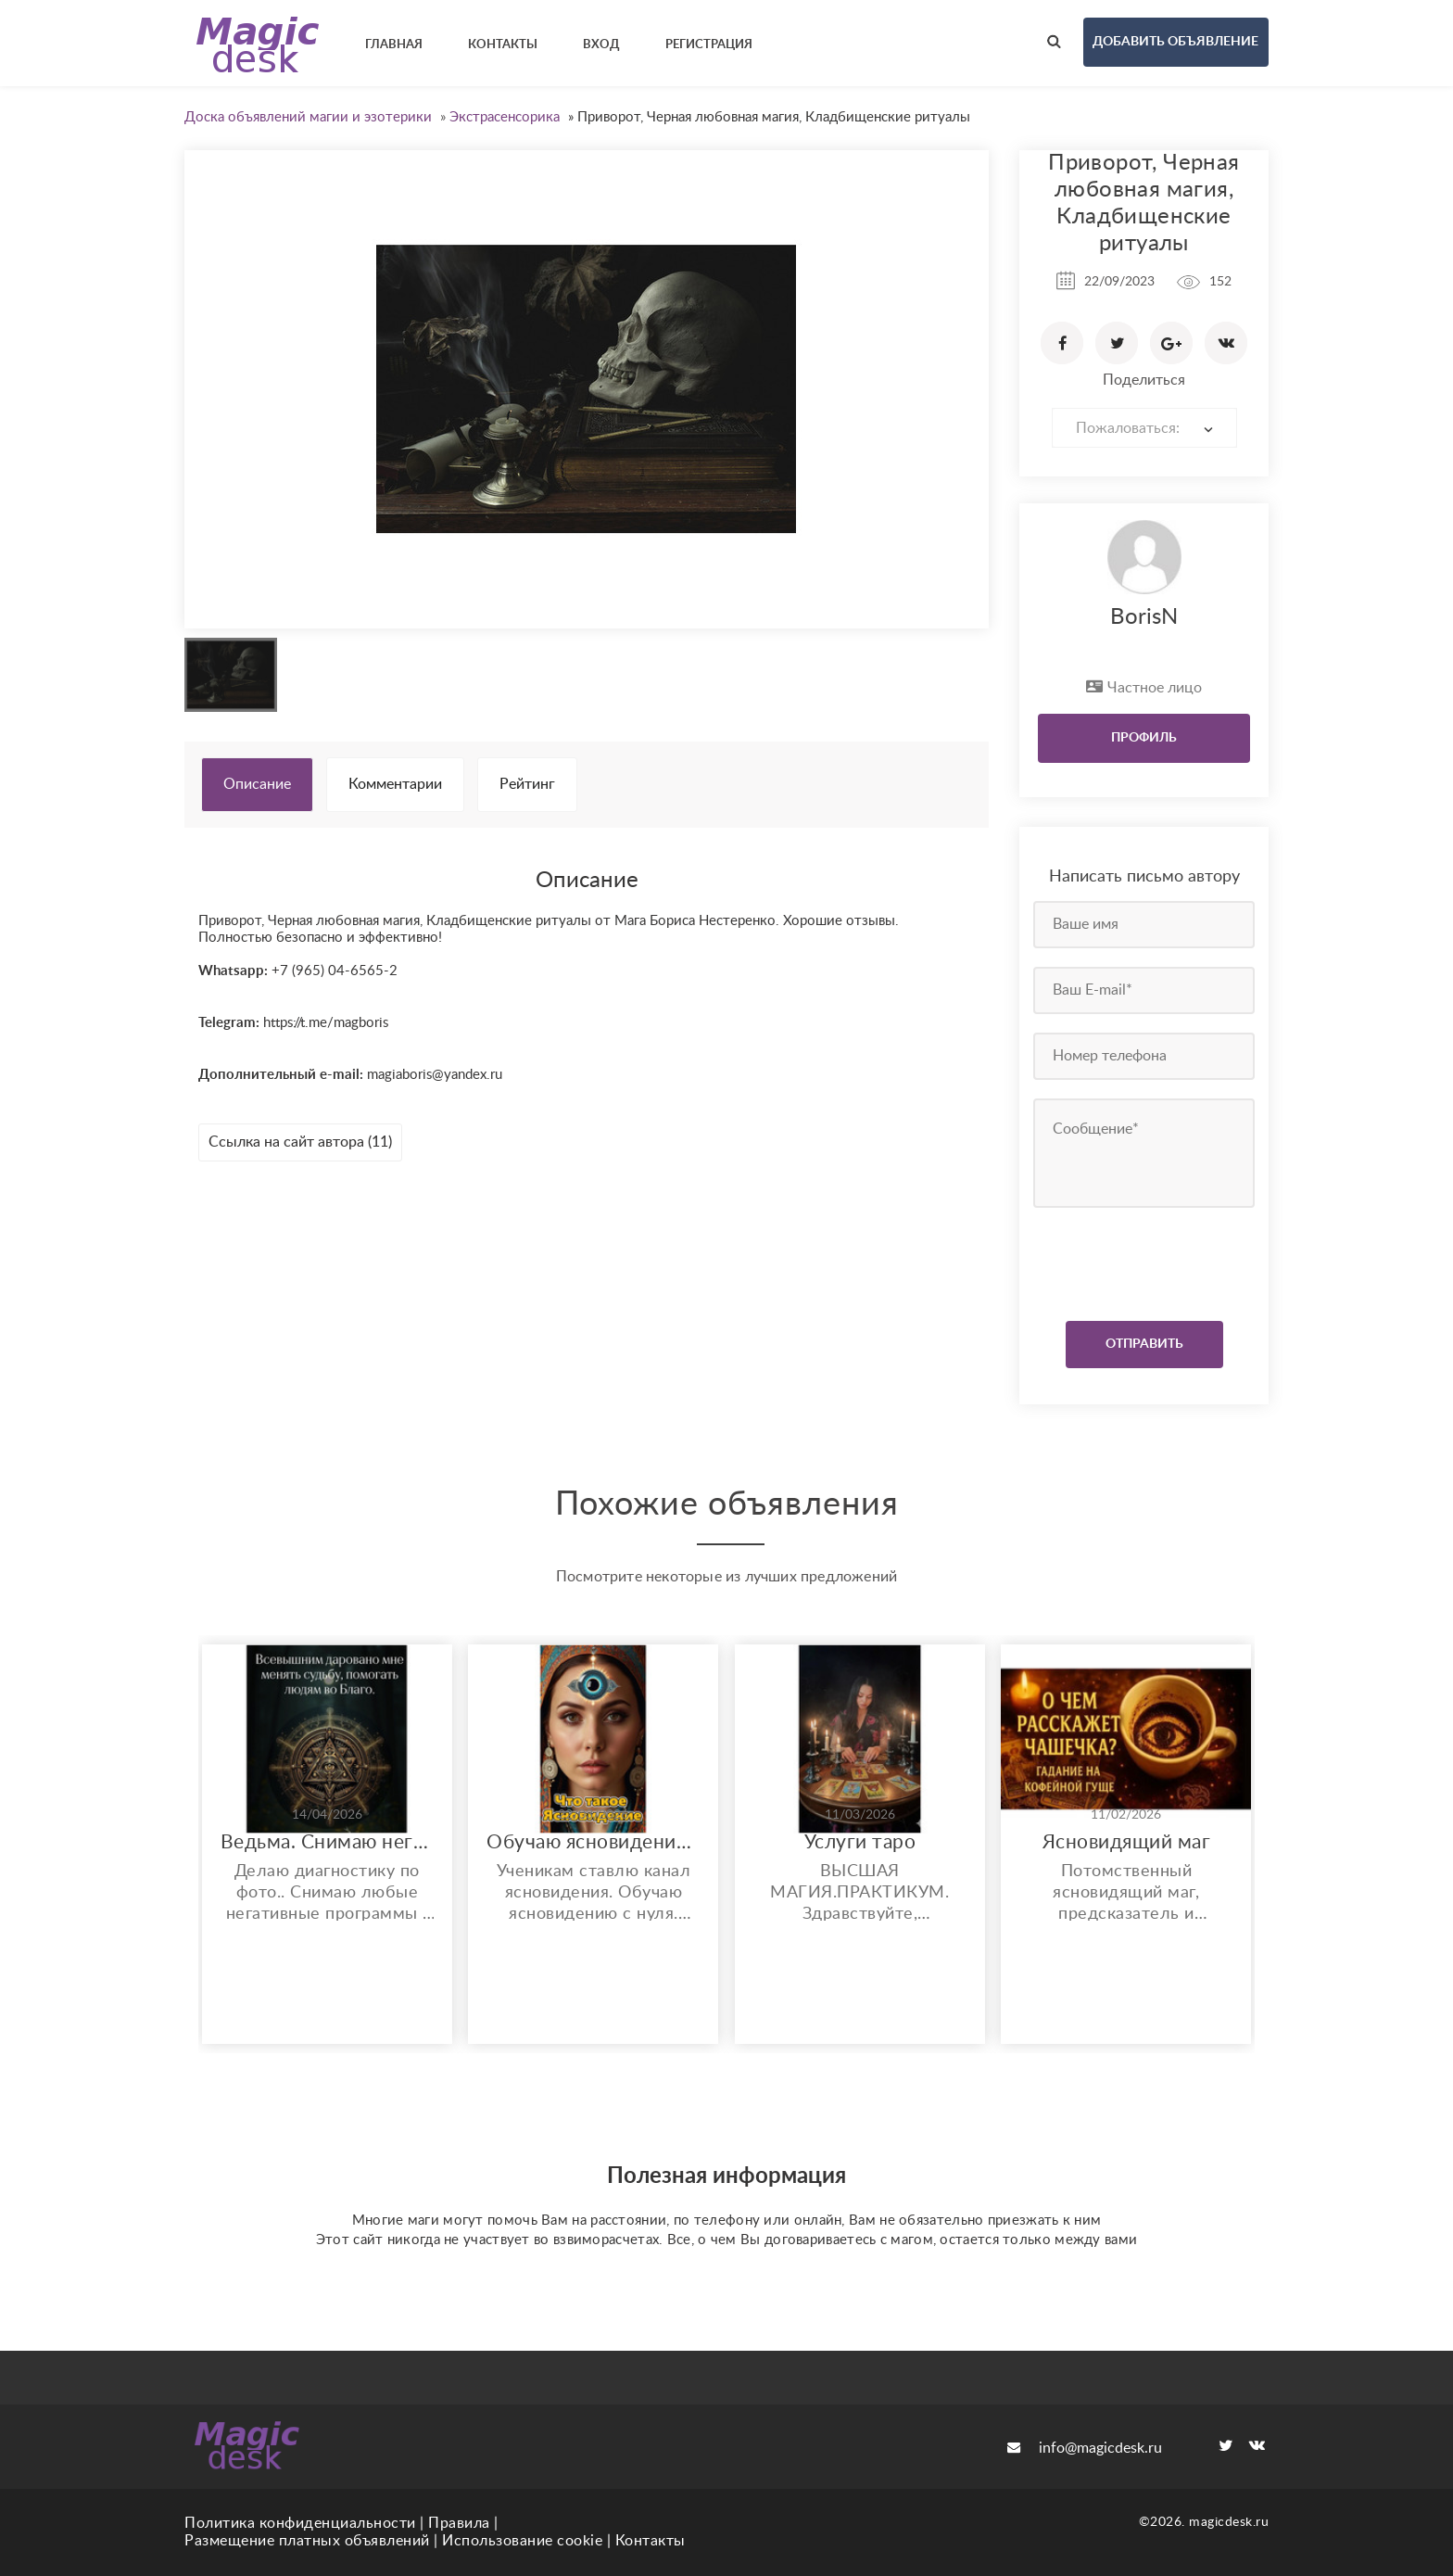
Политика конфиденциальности (300, 2523)
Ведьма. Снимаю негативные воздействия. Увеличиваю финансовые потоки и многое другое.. (327, 1842)
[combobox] (1144, 428)
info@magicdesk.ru (1084, 2448)
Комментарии (395, 784)
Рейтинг (527, 784)
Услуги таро (860, 1842)
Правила (459, 2523)
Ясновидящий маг (1126, 1842)
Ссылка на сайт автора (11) (300, 1142)
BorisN (1144, 617)
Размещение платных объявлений (307, 2540)
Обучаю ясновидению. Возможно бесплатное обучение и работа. (593, 1842)
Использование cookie (522, 2540)
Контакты (650, 2540)
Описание (257, 784)
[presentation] (1145, 1259)
